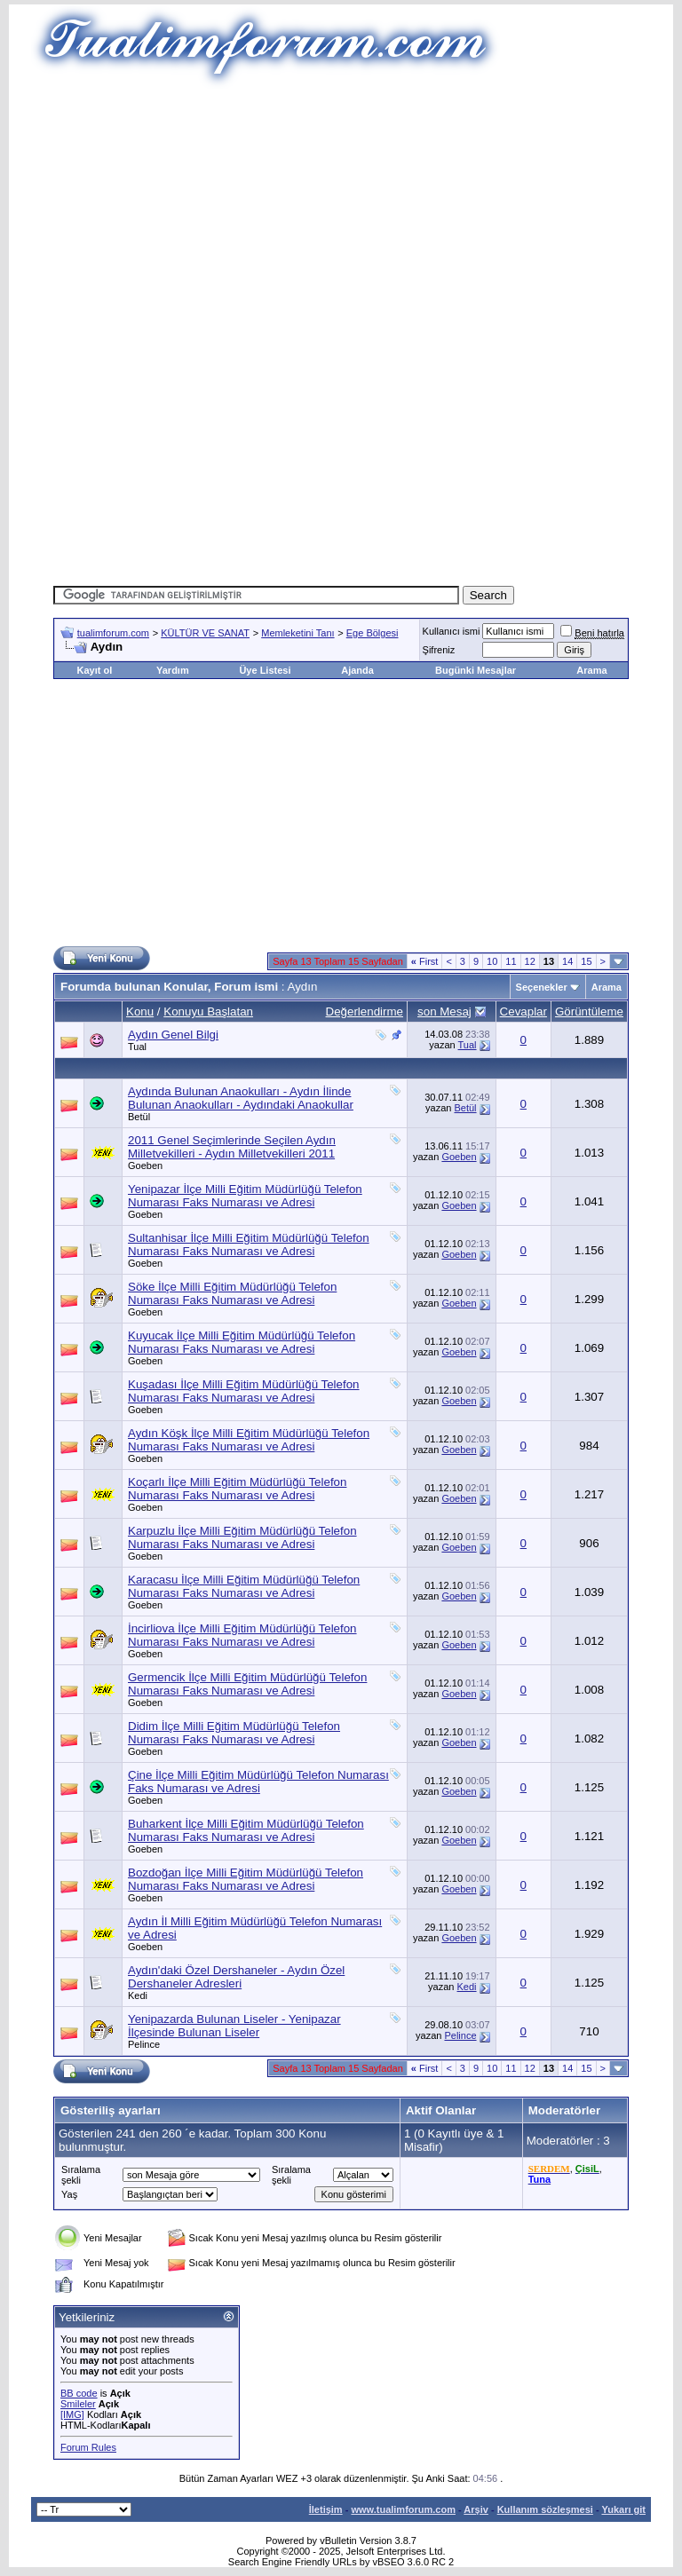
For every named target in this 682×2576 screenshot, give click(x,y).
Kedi (137, 1995)
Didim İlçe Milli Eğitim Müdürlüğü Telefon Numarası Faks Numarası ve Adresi (234, 1732)
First (425, 961)
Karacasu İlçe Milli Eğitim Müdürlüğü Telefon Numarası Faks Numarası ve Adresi (244, 1586)
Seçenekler (541, 987)
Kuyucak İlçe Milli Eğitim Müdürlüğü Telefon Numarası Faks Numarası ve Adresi (241, 1342)
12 (530, 961)
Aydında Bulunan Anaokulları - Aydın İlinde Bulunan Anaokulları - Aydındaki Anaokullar (240, 1098)
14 (567, 961)
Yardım (172, 670)
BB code (79, 2393)
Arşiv (476, 2509)
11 (510, 961)
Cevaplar (523, 1011)
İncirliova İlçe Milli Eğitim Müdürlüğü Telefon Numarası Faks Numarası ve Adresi (242, 1635)
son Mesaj (444, 1011)
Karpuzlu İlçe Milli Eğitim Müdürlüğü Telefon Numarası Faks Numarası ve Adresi (242, 1537)
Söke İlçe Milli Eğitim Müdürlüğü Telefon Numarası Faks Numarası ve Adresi (232, 1293)
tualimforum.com (113, 633)
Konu (140, 1011)
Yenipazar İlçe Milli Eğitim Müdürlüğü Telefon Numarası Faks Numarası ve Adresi (245, 1195)
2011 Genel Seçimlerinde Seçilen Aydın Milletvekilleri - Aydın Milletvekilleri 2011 (232, 1147)
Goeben (145, 1165)
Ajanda (357, 670)
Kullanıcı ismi (451, 631)
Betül (139, 1116)
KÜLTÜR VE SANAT (205, 633)
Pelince (144, 2044)
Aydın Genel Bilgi (173, 1034)
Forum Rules (88, 2447)
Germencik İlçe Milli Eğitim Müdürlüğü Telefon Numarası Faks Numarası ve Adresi (247, 1684)
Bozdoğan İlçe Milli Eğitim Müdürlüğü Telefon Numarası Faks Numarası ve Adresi (245, 1879)
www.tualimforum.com (403, 2509)
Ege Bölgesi (372, 633)
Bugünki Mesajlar (475, 670)
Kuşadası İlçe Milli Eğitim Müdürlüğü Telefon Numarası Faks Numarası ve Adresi (244, 1391)
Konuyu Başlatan (208, 1011)
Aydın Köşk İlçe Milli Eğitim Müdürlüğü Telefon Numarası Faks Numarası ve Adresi (248, 1439)
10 (492, 961)
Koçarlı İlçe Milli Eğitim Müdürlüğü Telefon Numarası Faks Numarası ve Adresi (237, 1488)
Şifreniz (439, 649)
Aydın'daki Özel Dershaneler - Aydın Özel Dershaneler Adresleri (236, 1977)
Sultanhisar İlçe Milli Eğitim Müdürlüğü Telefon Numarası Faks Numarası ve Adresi (248, 1244)
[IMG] (72, 2414)
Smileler (78, 2403)
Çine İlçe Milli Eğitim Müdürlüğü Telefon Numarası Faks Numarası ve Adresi (258, 1781)
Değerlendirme (364, 1011)
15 (586, 961)
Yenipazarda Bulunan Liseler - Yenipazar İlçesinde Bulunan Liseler (234, 2025)
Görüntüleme (589, 1011)
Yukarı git (623, 2509)
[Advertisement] (367, 213)
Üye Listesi (264, 670)
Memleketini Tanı (297, 633)
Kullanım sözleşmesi (545, 2509)
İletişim (326, 2509)
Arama (591, 670)
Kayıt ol (94, 670)
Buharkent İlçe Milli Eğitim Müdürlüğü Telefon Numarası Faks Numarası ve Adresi (246, 1830)
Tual (137, 1046)
